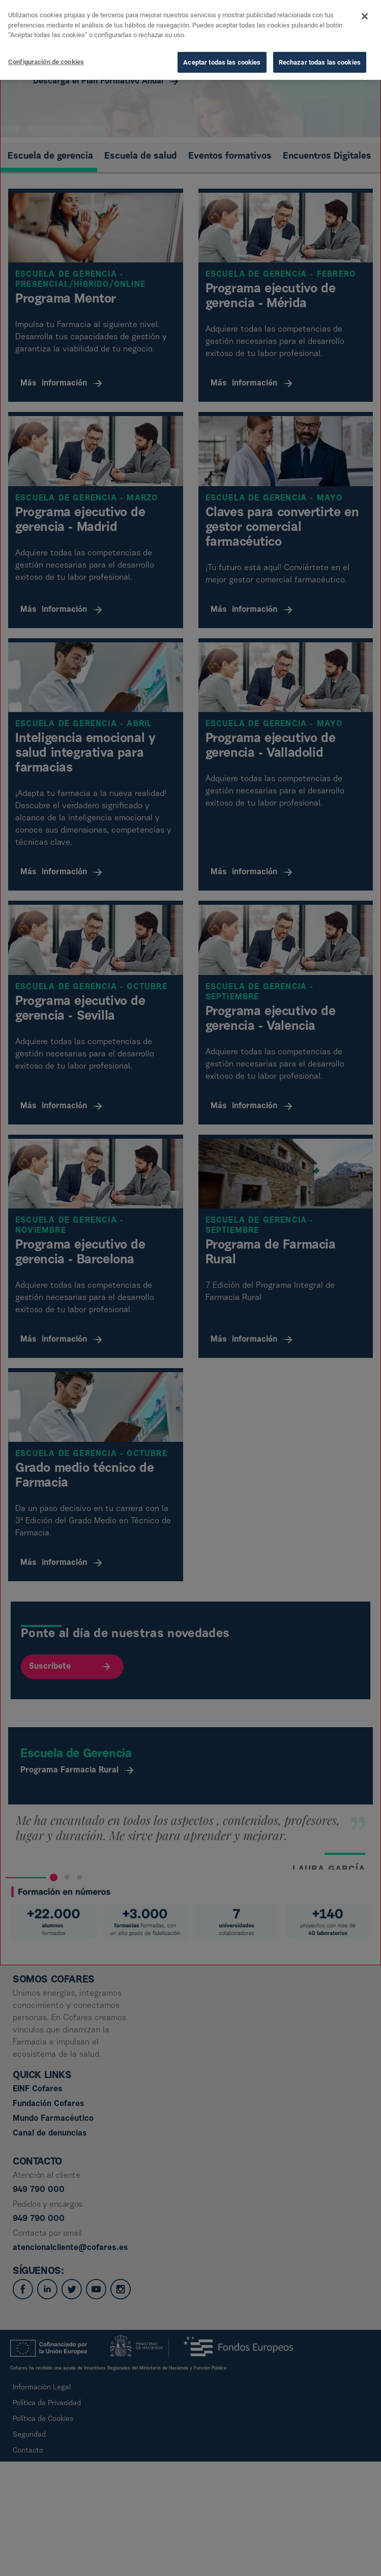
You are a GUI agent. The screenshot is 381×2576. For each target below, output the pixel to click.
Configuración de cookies (46, 62)
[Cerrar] (365, 16)
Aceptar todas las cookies (221, 62)
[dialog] (190, 40)
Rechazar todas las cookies (320, 62)
